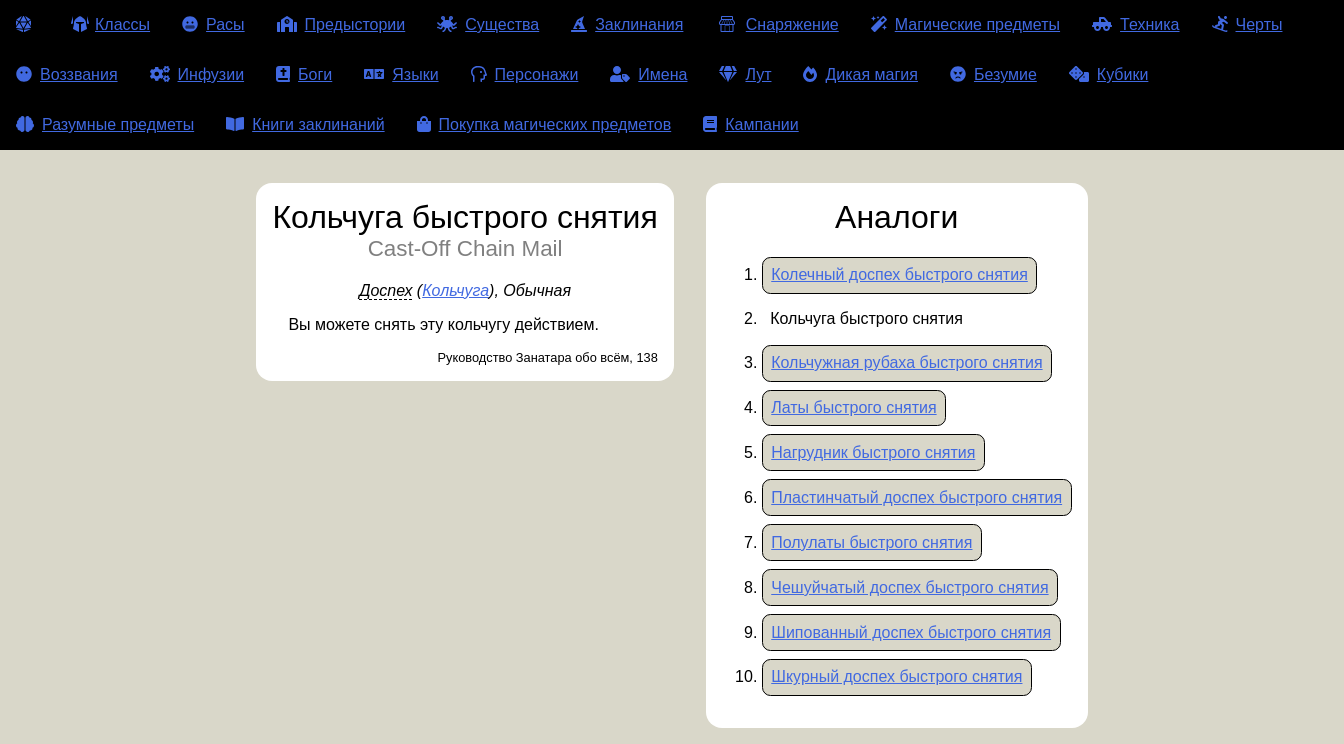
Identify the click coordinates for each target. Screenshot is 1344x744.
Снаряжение (776, 24)
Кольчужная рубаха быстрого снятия (906, 362)
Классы (110, 24)
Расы (213, 24)
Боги (304, 74)
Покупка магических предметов (544, 124)
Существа (488, 24)
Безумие (993, 74)
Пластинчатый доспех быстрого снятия (916, 497)
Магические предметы (965, 24)
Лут (745, 74)
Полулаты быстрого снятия (871, 542)
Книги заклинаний (305, 124)
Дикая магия (860, 74)
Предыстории (341, 24)
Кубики (1109, 74)
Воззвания (67, 74)
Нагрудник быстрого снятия (873, 452)
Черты (1247, 24)
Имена (648, 74)
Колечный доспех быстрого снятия (899, 274)
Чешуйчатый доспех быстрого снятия (909, 587)
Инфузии (197, 74)
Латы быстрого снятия (853, 407)
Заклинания (627, 24)
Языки (401, 74)
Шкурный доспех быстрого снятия (896, 676)
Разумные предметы (105, 124)
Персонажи (525, 74)
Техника (1135, 24)
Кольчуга (455, 290)
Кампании (751, 124)
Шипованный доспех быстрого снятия (911, 632)
